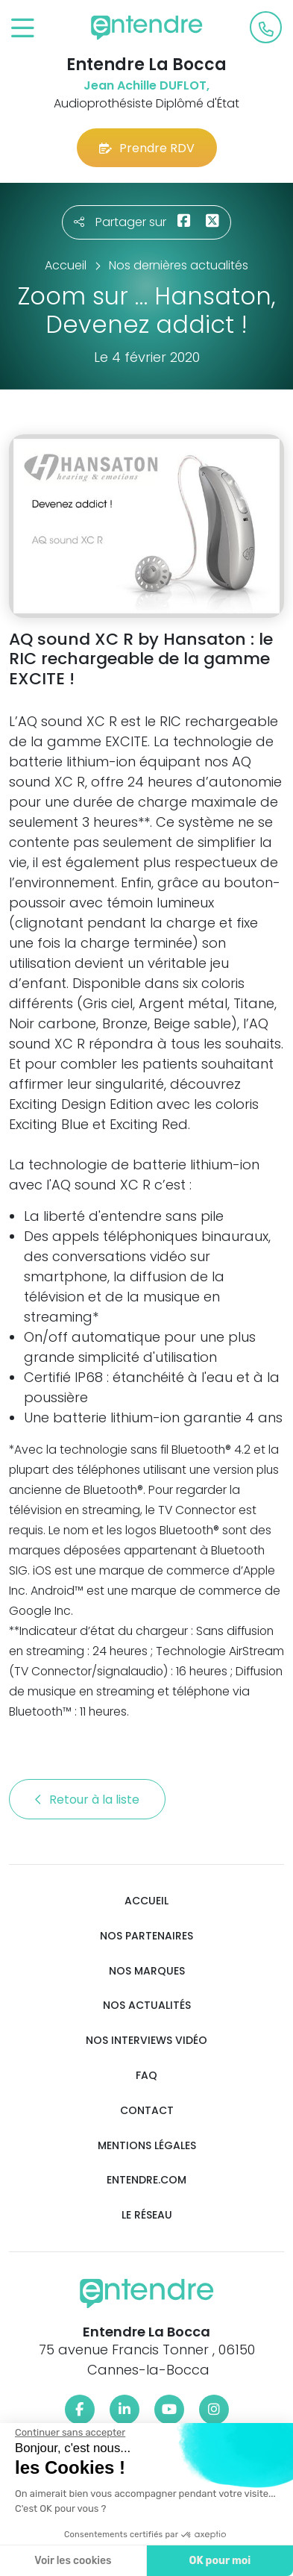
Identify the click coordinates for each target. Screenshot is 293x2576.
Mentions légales (147, 2145)
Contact (147, 2110)
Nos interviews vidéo (146, 2040)
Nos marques (147, 1971)
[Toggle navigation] (22, 29)
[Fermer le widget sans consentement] (69, 2432)
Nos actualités (147, 2005)
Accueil (146, 1901)
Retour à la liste (87, 1799)
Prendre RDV (147, 148)
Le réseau (147, 2215)
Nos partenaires (146, 1936)
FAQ (146, 2075)
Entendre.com (146, 2180)
